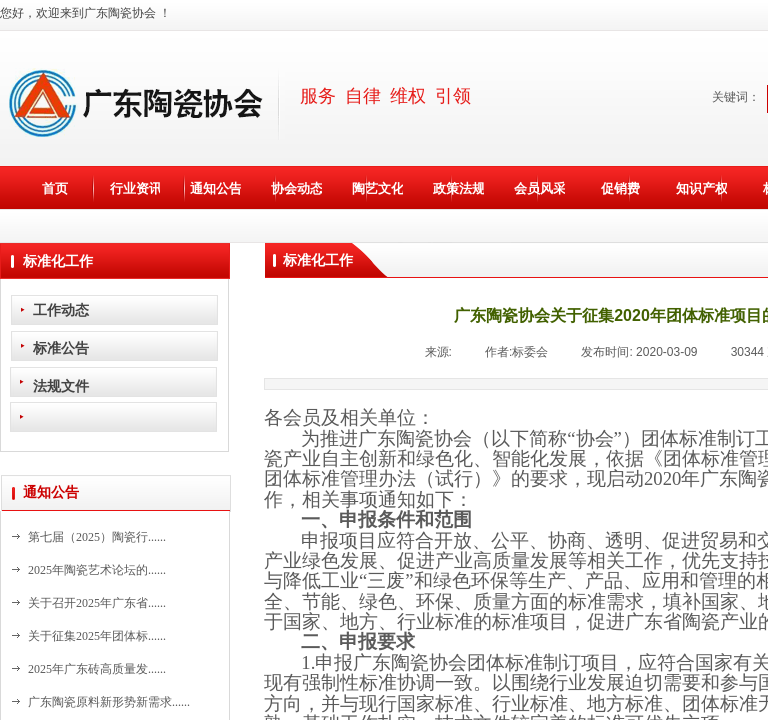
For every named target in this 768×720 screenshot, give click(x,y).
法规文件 (61, 386)
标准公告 (61, 348)
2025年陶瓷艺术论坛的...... (97, 570)
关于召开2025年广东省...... (97, 603)
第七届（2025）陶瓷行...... (97, 537)
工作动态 (61, 310)
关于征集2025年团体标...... (97, 636)
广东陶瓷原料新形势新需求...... (109, 702)
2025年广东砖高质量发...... (97, 669)
